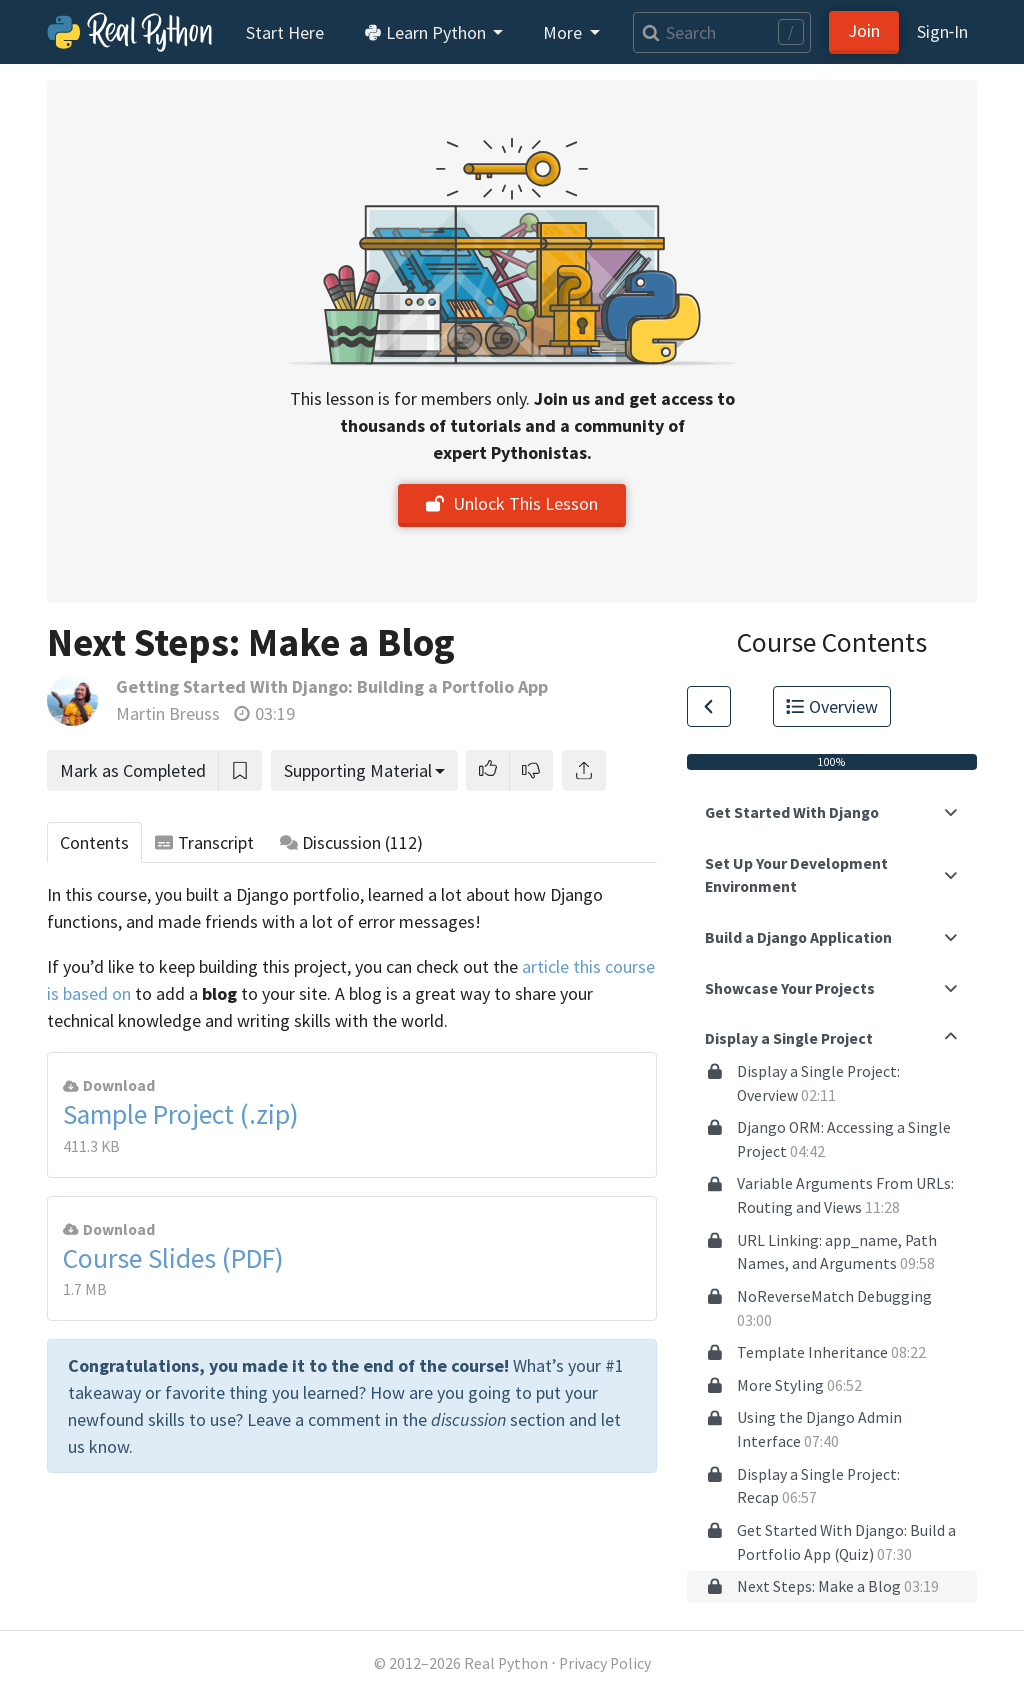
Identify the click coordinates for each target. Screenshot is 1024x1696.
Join (864, 30)
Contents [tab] (94, 842)
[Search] (722, 32)
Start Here (285, 32)
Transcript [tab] (204, 842)
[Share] (584, 770)
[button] (488, 770)
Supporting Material (358, 770)
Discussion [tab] (352, 842)
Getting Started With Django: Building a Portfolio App (332, 686)
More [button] (564, 32)
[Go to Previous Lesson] (709, 706)
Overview (832, 706)
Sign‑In (942, 31)
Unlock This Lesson (512, 503)
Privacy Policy (605, 1663)
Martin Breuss (168, 713)
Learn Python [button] (427, 32)
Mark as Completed (133, 770)
